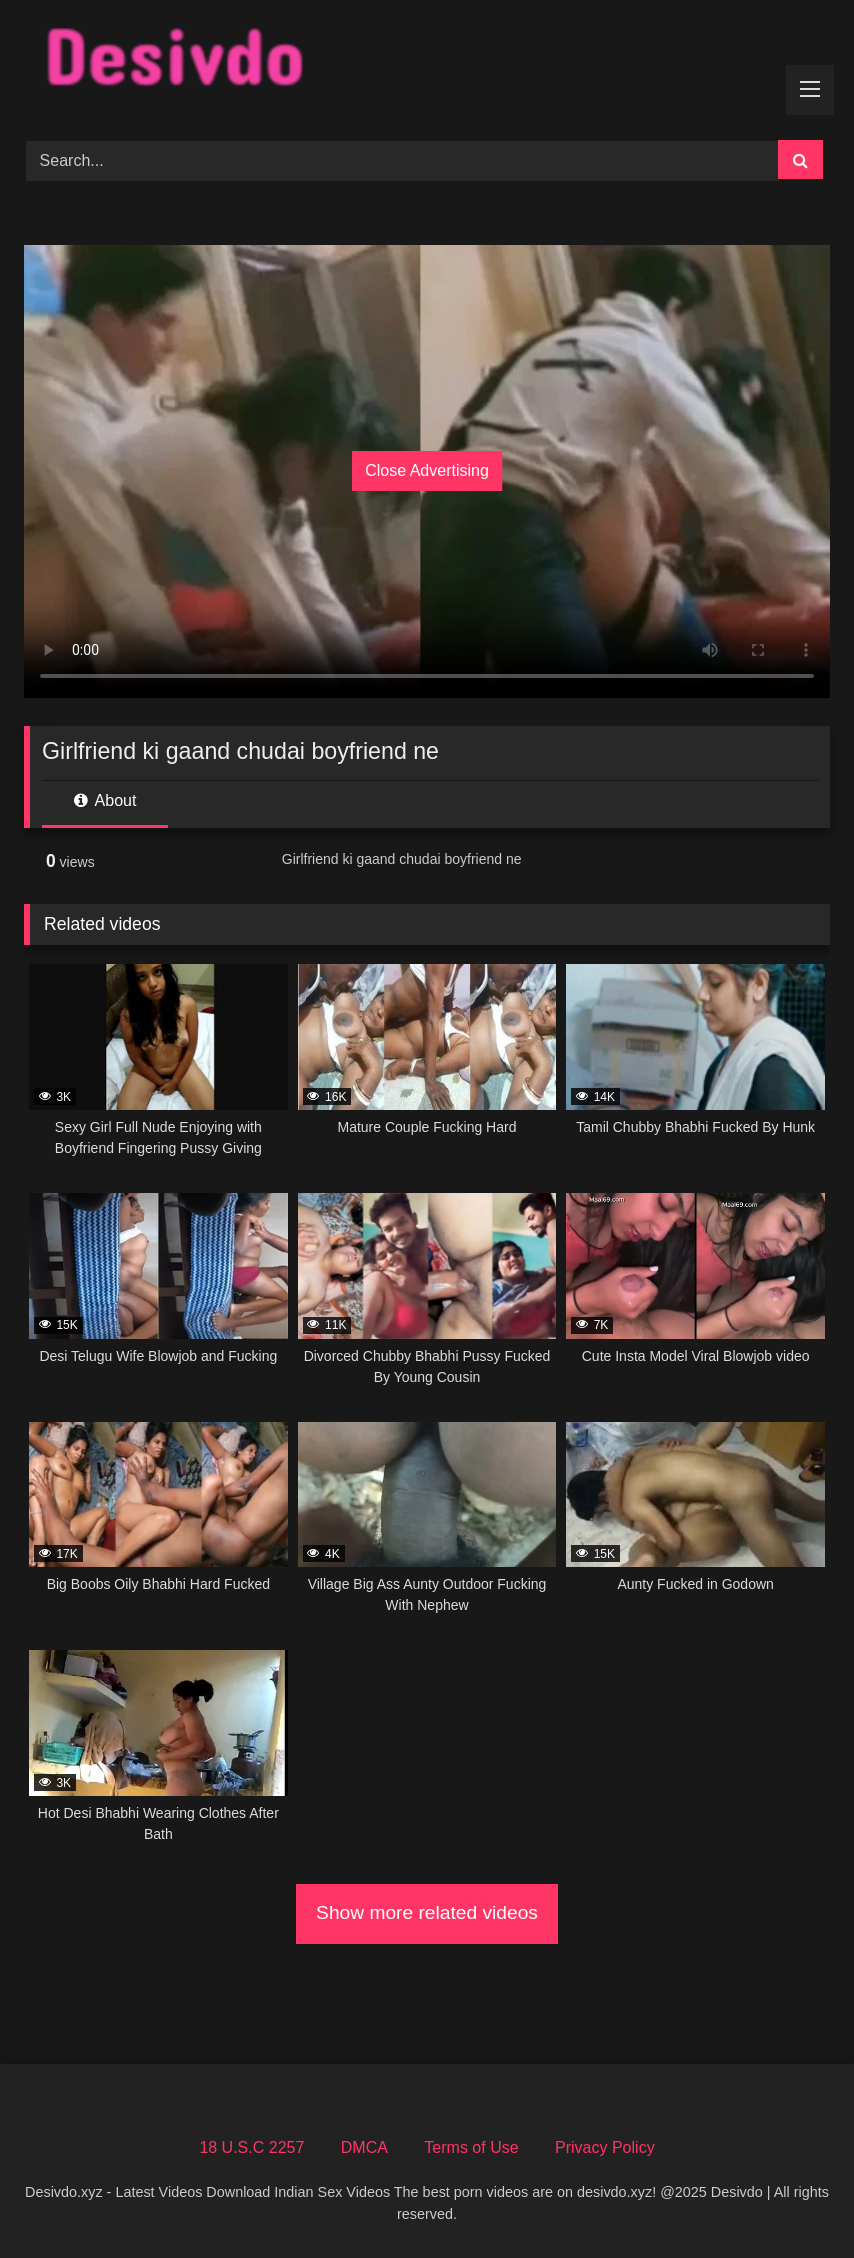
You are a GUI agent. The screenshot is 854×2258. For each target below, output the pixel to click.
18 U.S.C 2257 (251, 2147)
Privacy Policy (605, 2147)
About (105, 800)
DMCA (364, 2147)
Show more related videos (427, 1912)
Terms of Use (471, 2147)
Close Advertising (427, 470)
